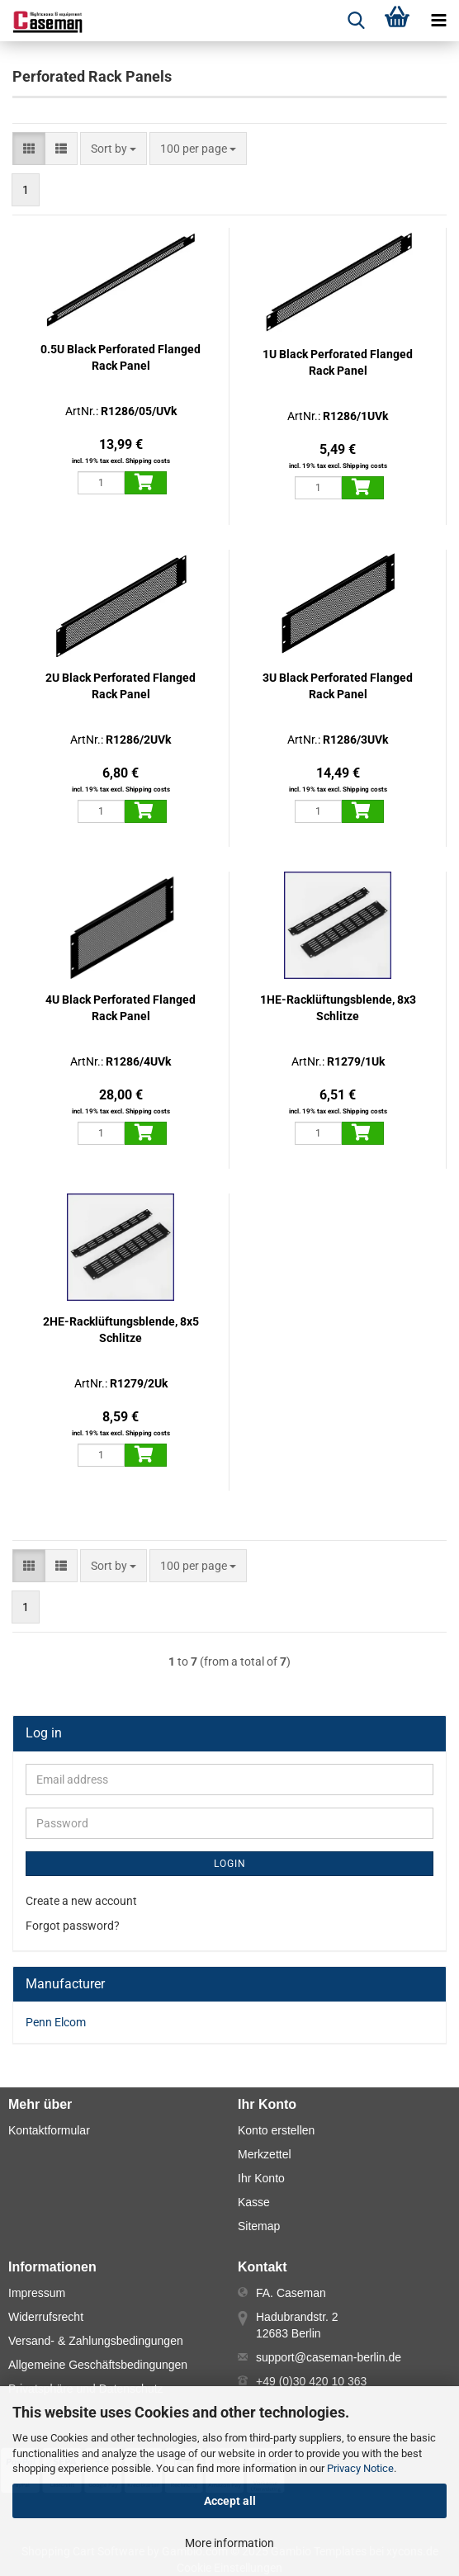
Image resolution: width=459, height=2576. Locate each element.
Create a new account (81, 1900)
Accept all (230, 2500)
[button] (28, 148)
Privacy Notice (360, 2468)
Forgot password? (73, 1925)
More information (229, 2543)
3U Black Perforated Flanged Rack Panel (338, 686)
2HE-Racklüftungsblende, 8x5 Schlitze (121, 1330)
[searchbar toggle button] (355, 20)
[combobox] (113, 148)
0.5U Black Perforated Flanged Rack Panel (120, 357)
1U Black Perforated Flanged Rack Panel (338, 362)
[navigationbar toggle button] (438, 20)
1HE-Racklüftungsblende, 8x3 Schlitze (338, 1008)
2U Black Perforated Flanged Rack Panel (120, 686)
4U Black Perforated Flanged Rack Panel (120, 1008)
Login (230, 1863)
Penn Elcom (56, 2022)
